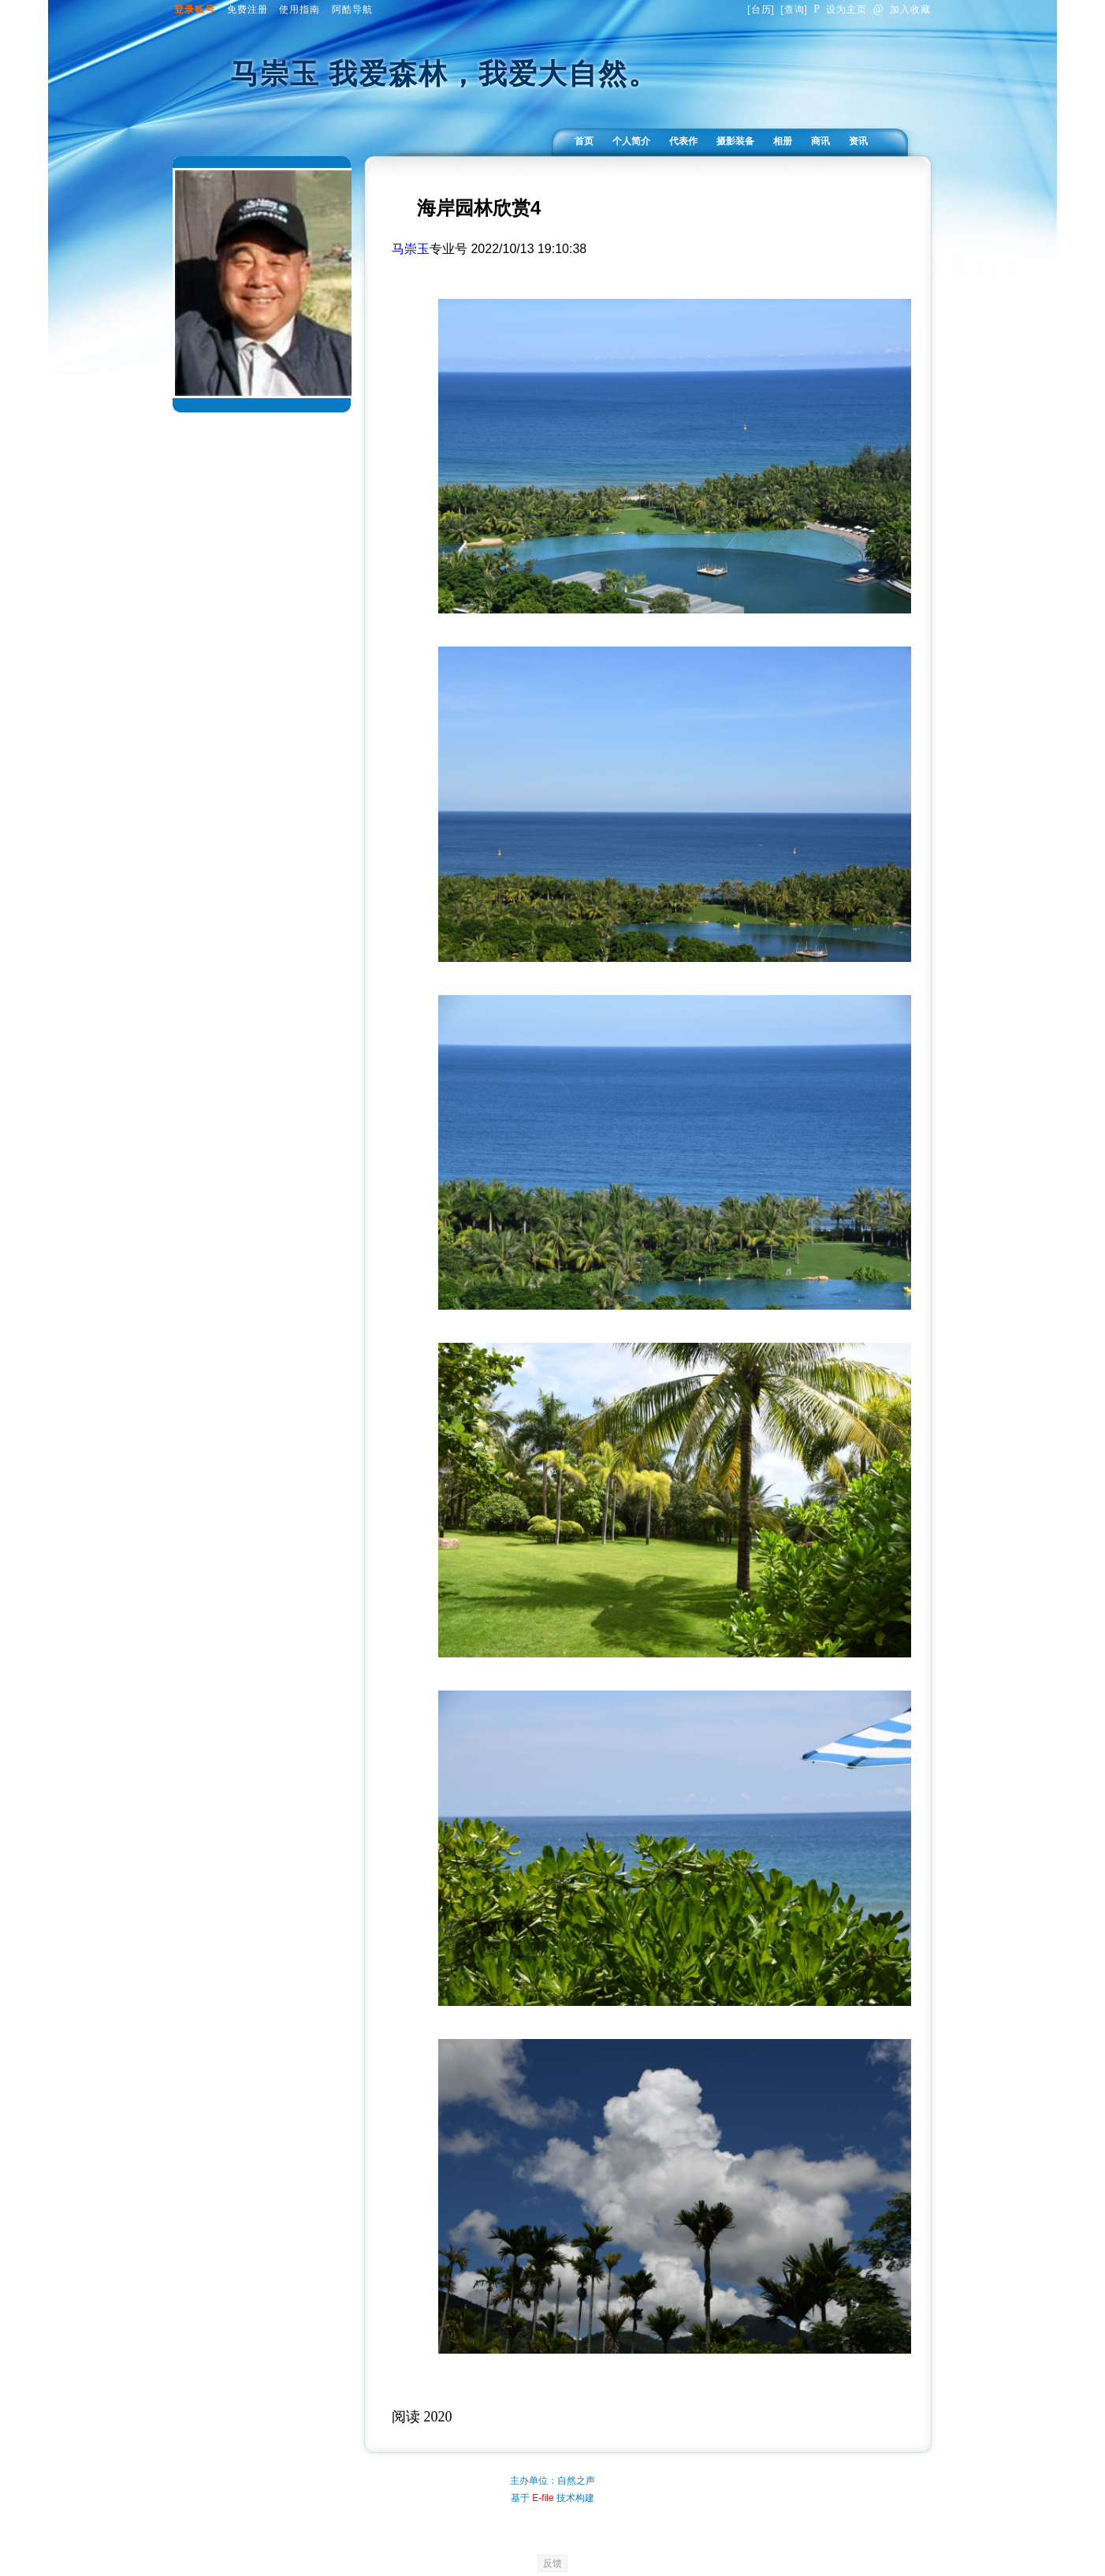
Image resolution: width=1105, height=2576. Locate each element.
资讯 (858, 141)
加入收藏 (902, 9)
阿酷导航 (352, 9)
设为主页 (840, 9)
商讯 (820, 141)
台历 (761, 9)
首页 (584, 141)
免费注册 (247, 9)
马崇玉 (411, 248)
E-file (542, 2497)
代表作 (683, 141)
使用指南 (299, 9)
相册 (782, 141)
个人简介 (631, 141)
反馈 (552, 2563)
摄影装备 (735, 141)
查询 (794, 9)
